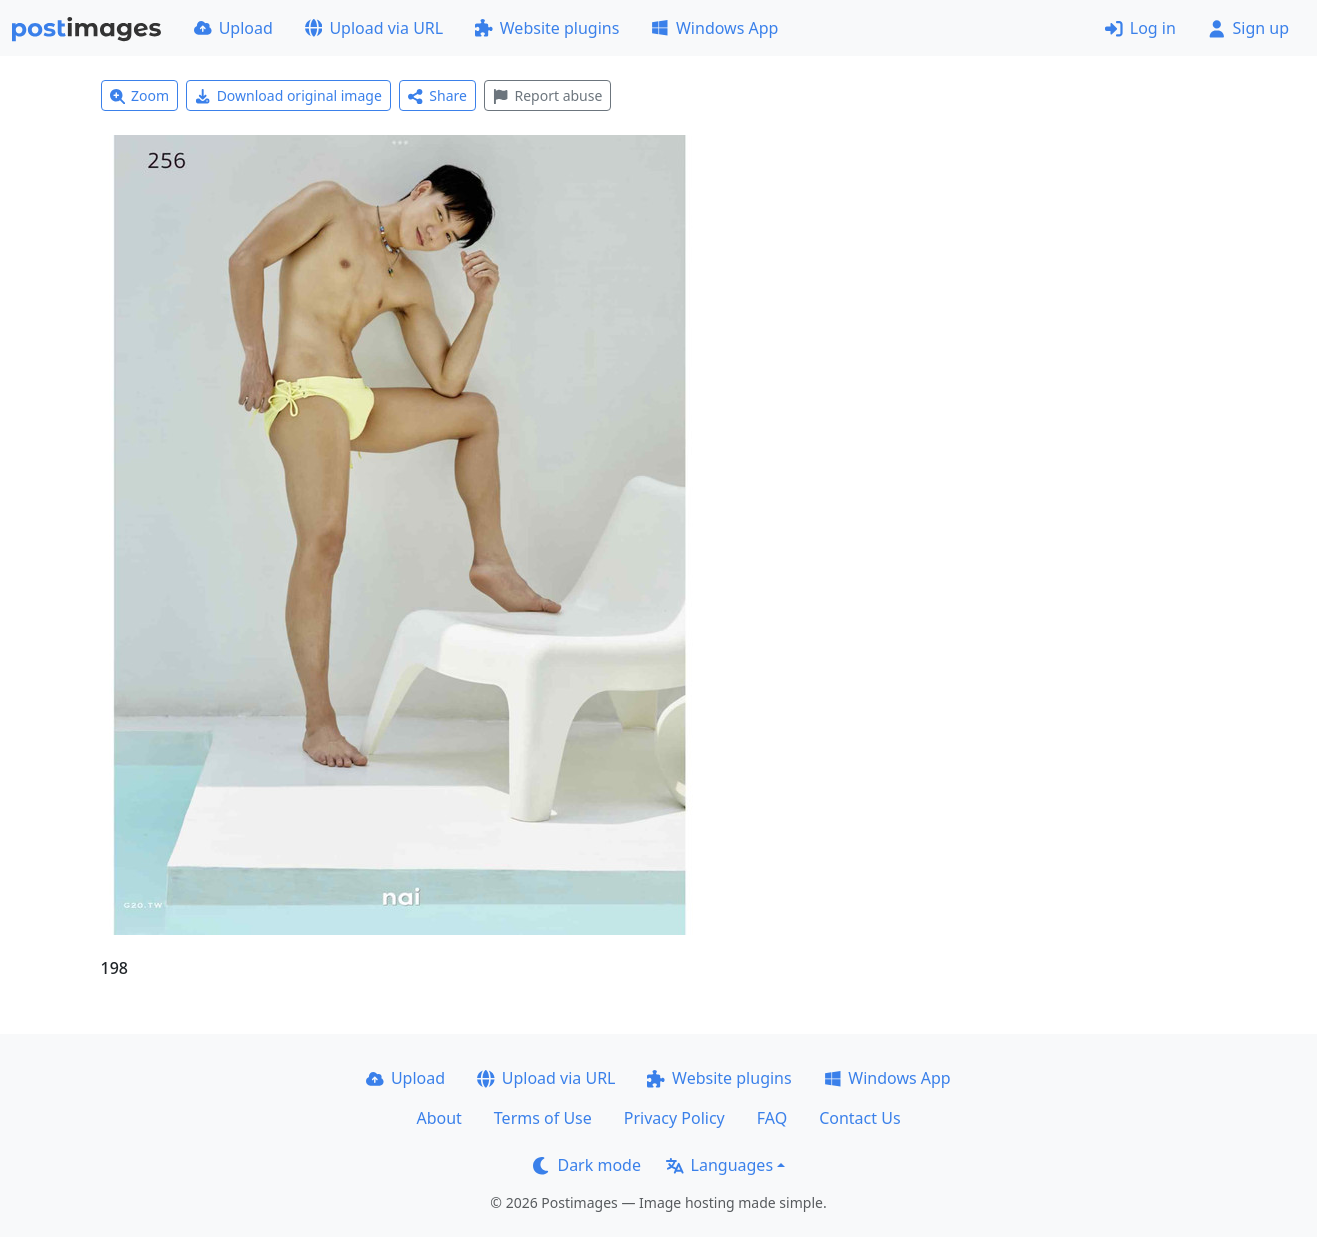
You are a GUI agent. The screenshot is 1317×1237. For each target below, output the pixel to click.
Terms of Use (543, 1118)
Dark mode (587, 1165)
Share (437, 95)
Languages (719, 1165)
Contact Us (859, 1118)
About (438, 1118)
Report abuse (547, 95)
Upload (233, 28)
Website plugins (547, 28)
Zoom (140, 95)
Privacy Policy (674, 1118)
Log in (1140, 28)
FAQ (772, 1118)
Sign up (1248, 28)
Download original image (288, 95)
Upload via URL (374, 28)
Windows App (714, 28)
